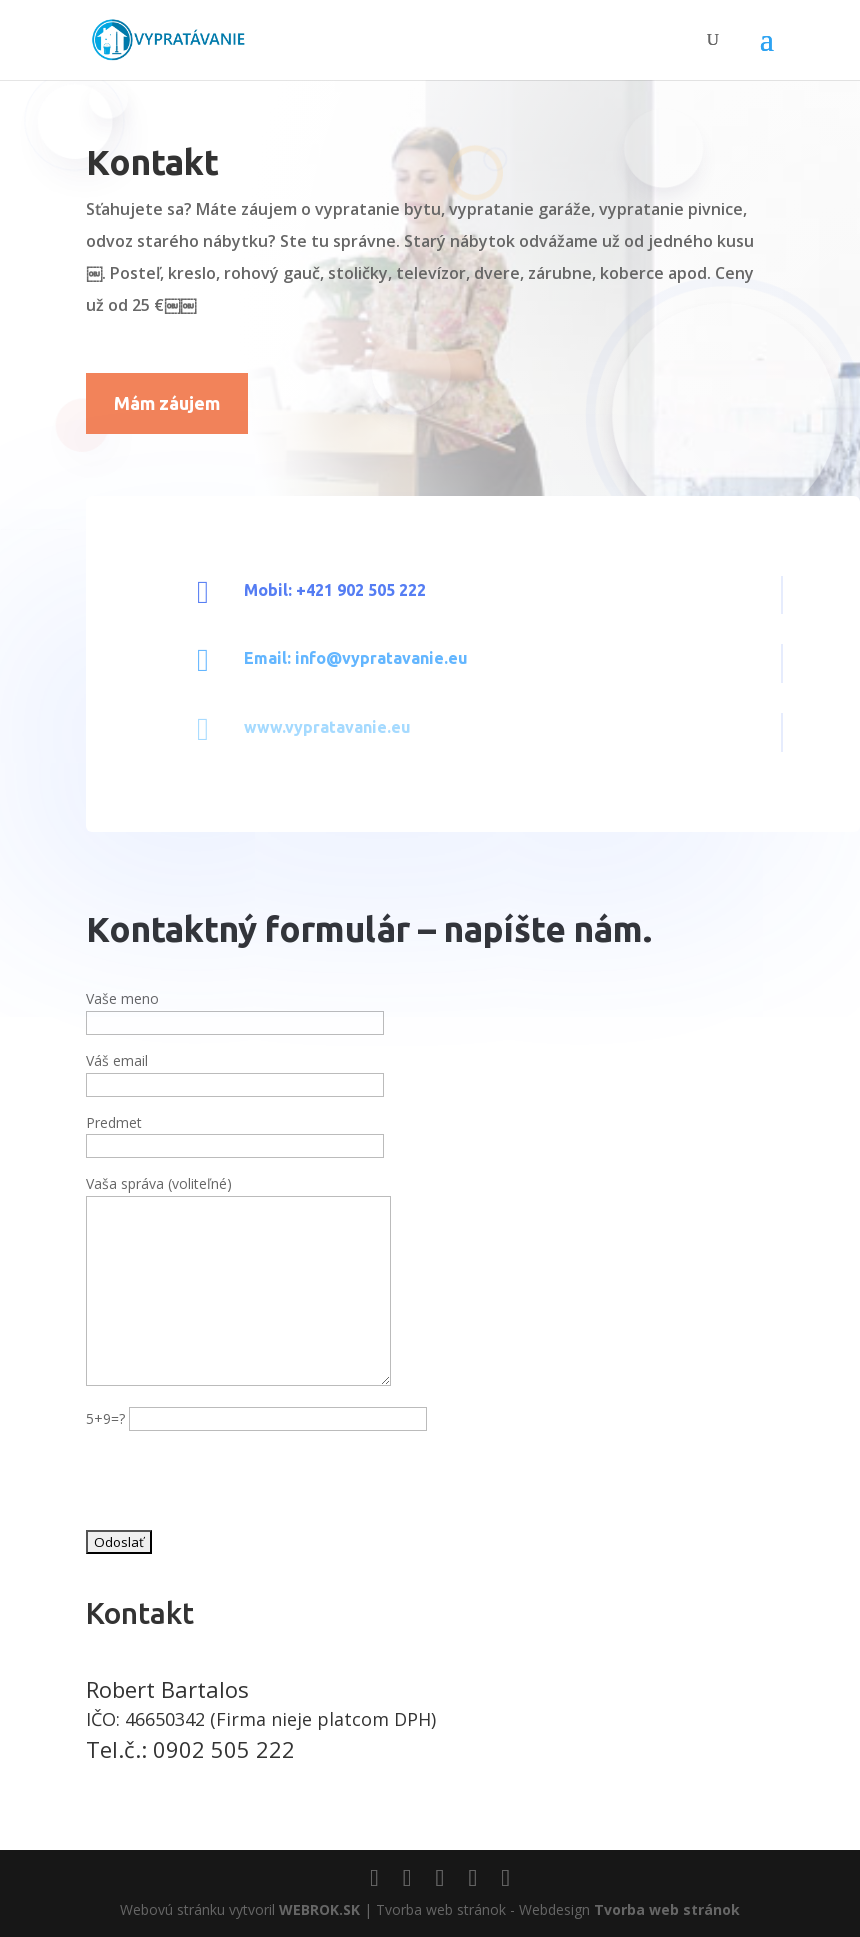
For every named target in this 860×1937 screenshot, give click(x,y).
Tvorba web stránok (667, 1909)
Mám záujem (167, 403)
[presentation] (238, 1484)
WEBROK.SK (319, 1909)
